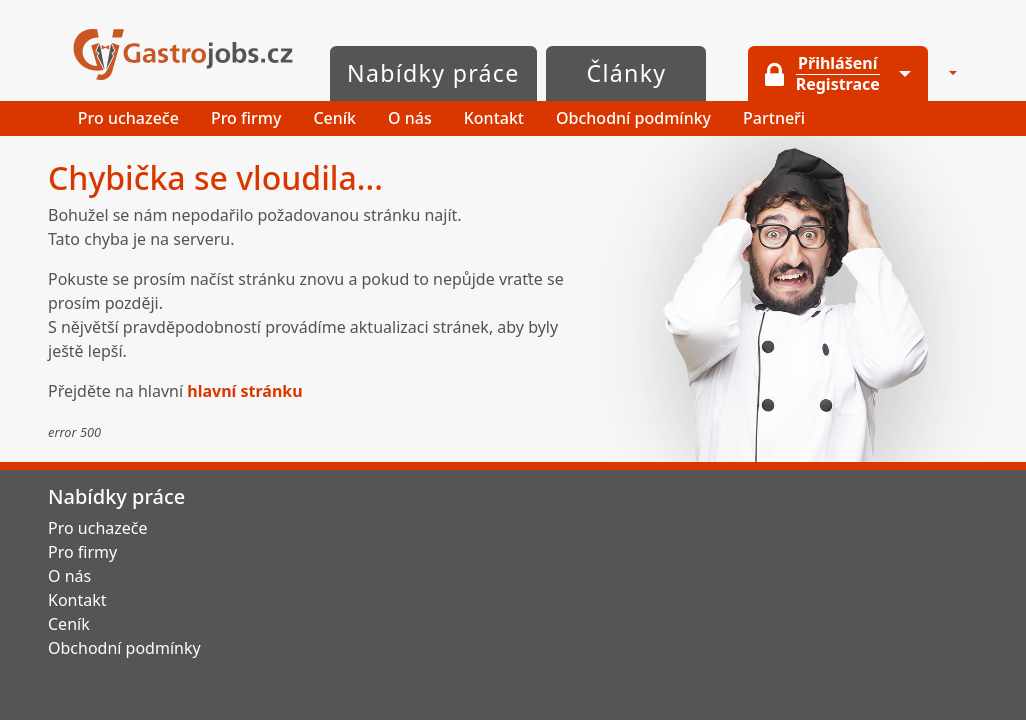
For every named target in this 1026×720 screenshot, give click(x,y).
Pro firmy (246, 118)
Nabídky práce (433, 73)
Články (627, 73)
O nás (410, 118)
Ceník (334, 118)
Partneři (774, 118)
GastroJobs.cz (183, 54)
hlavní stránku (244, 391)
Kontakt (494, 118)
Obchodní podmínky (633, 118)
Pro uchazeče (128, 118)
